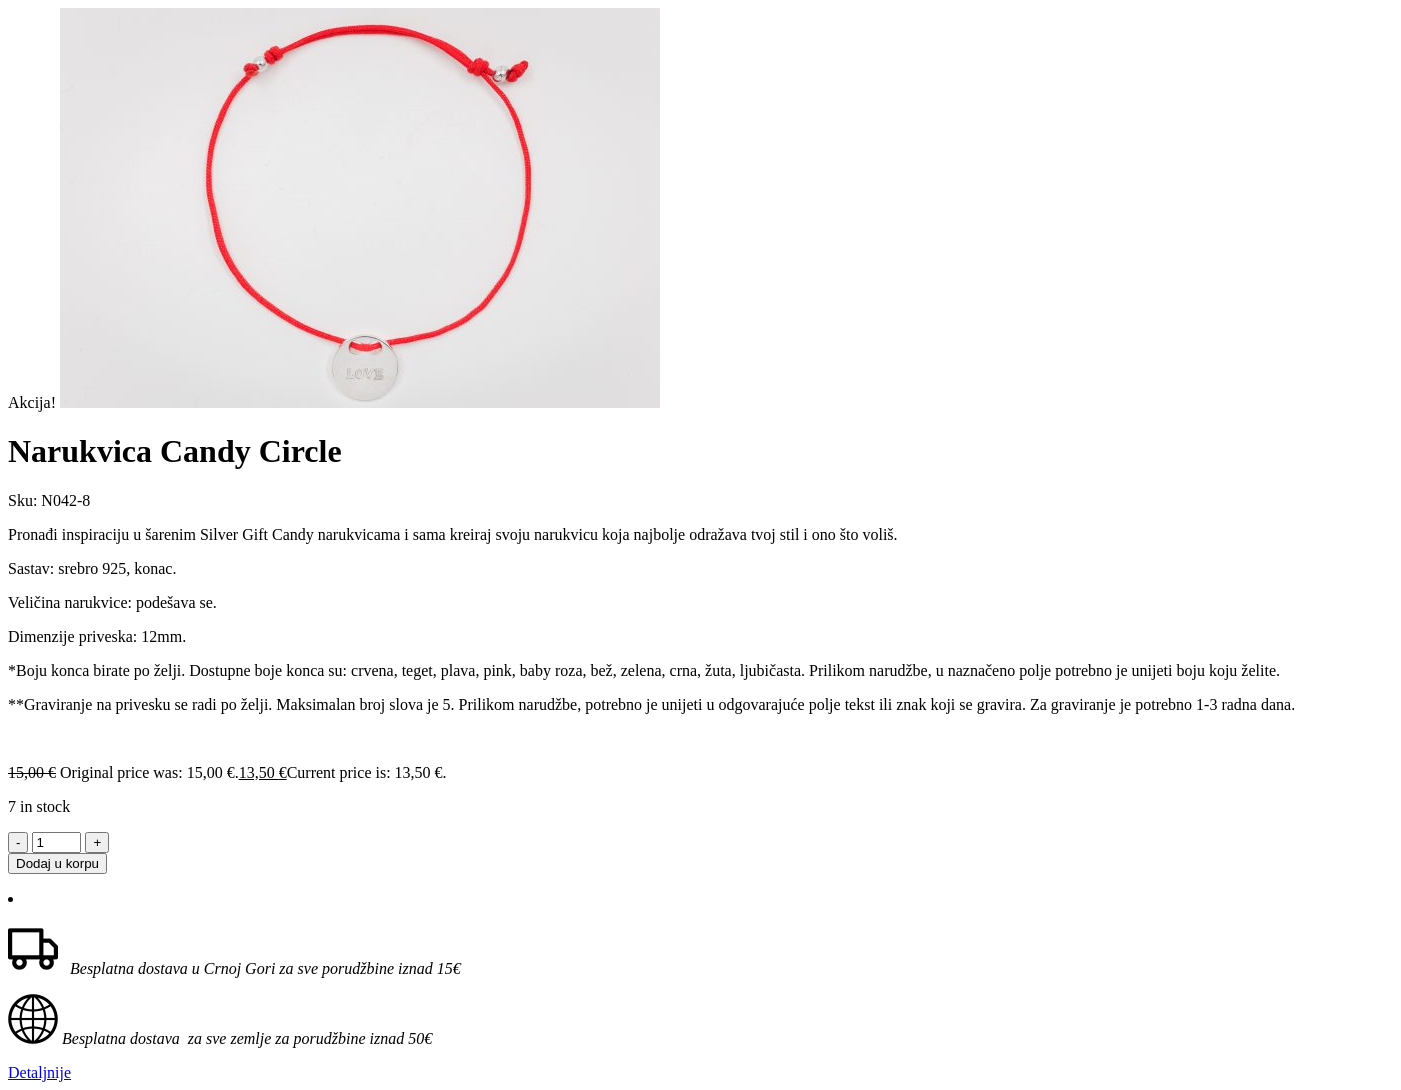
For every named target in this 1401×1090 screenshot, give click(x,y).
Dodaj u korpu (57, 863)
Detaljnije (39, 1072)
